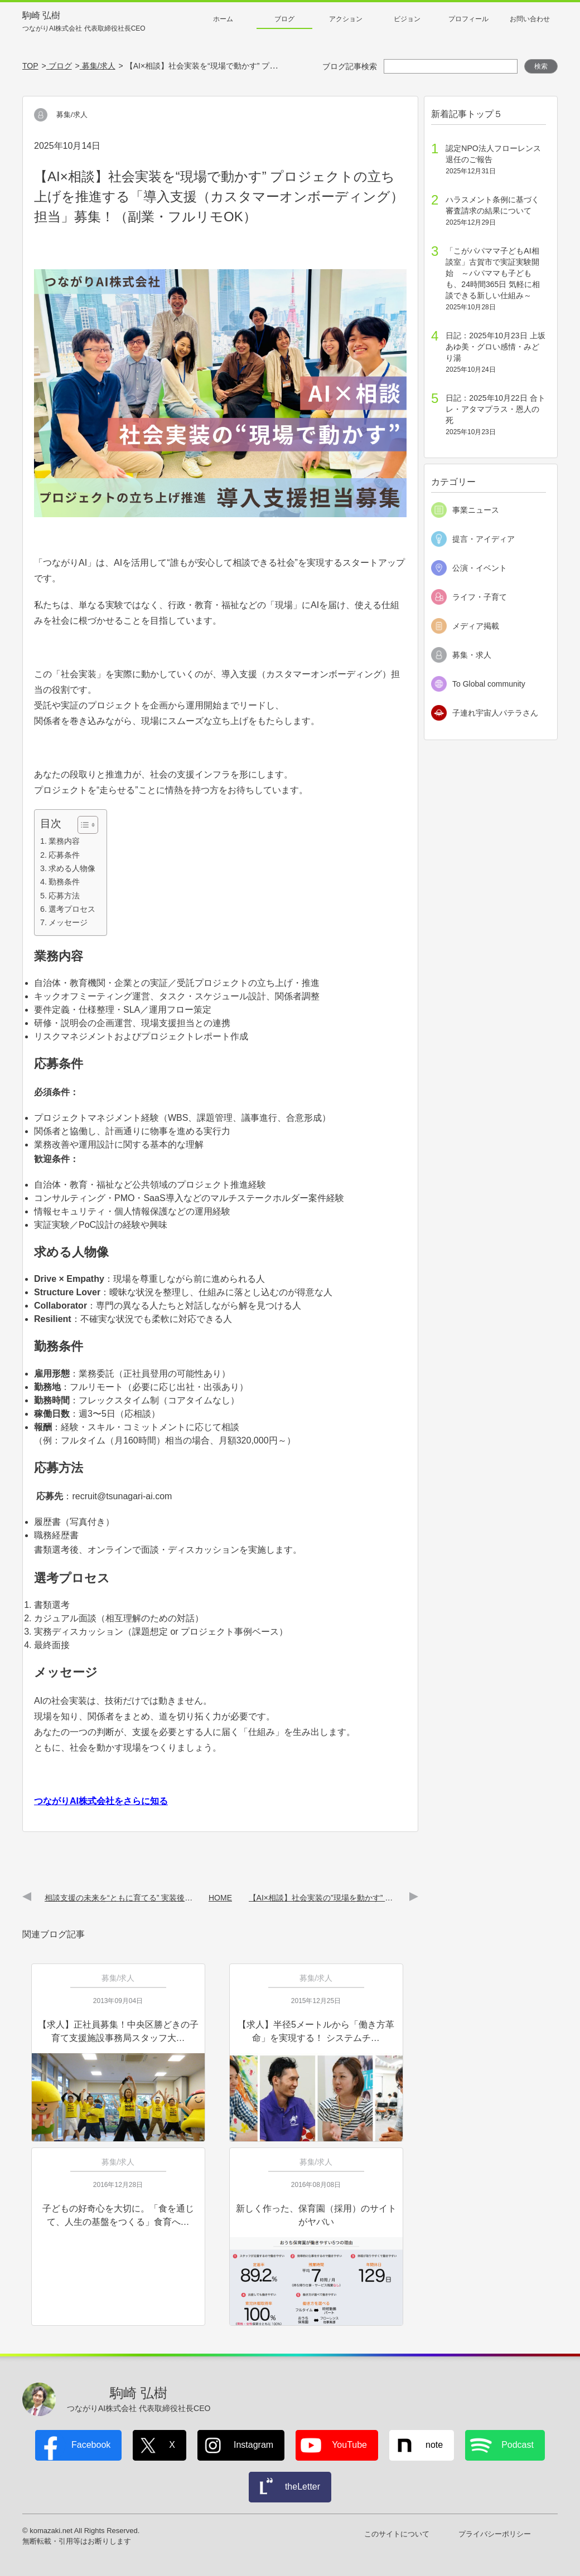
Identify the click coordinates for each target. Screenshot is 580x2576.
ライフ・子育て (479, 596)
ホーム (223, 19)
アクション (345, 19)
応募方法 (64, 895)
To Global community (488, 683)
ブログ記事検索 (349, 66)
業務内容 (64, 841)
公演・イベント (479, 567)
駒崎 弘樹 (84, 22)
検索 (541, 66)
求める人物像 (72, 868)
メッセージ (68, 922)
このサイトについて (396, 2534)
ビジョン (407, 19)
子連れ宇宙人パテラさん (495, 712)
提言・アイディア (483, 538)
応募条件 (64, 854)
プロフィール (468, 19)
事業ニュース (475, 510)
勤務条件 (64, 881)
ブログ (284, 19)
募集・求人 (471, 654)
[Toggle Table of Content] (82, 824)
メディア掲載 (475, 625)
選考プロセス (72, 909)
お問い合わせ (530, 19)
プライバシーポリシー (494, 2534)
